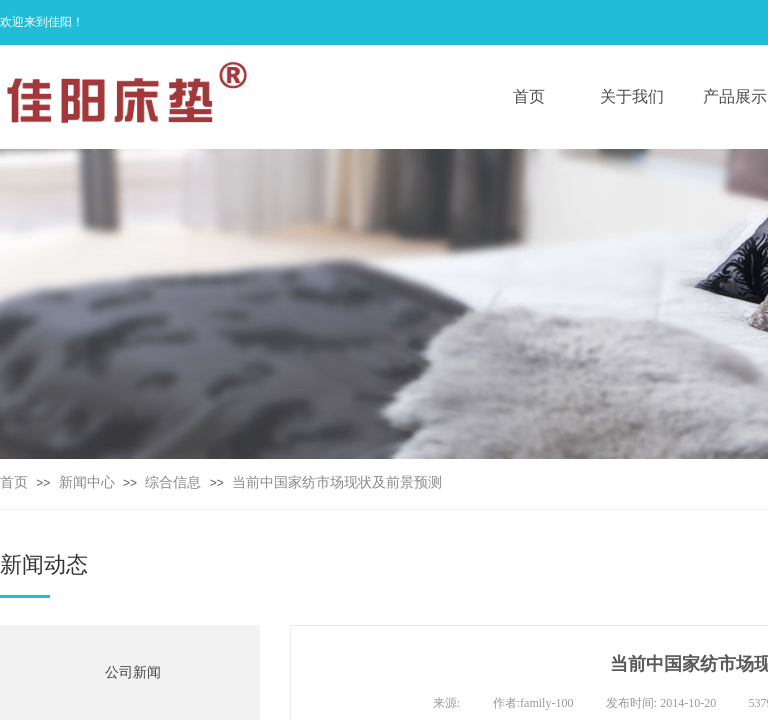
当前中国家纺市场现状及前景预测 (337, 482)
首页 (14, 482)
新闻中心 (87, 482)
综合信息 (173, 482)
